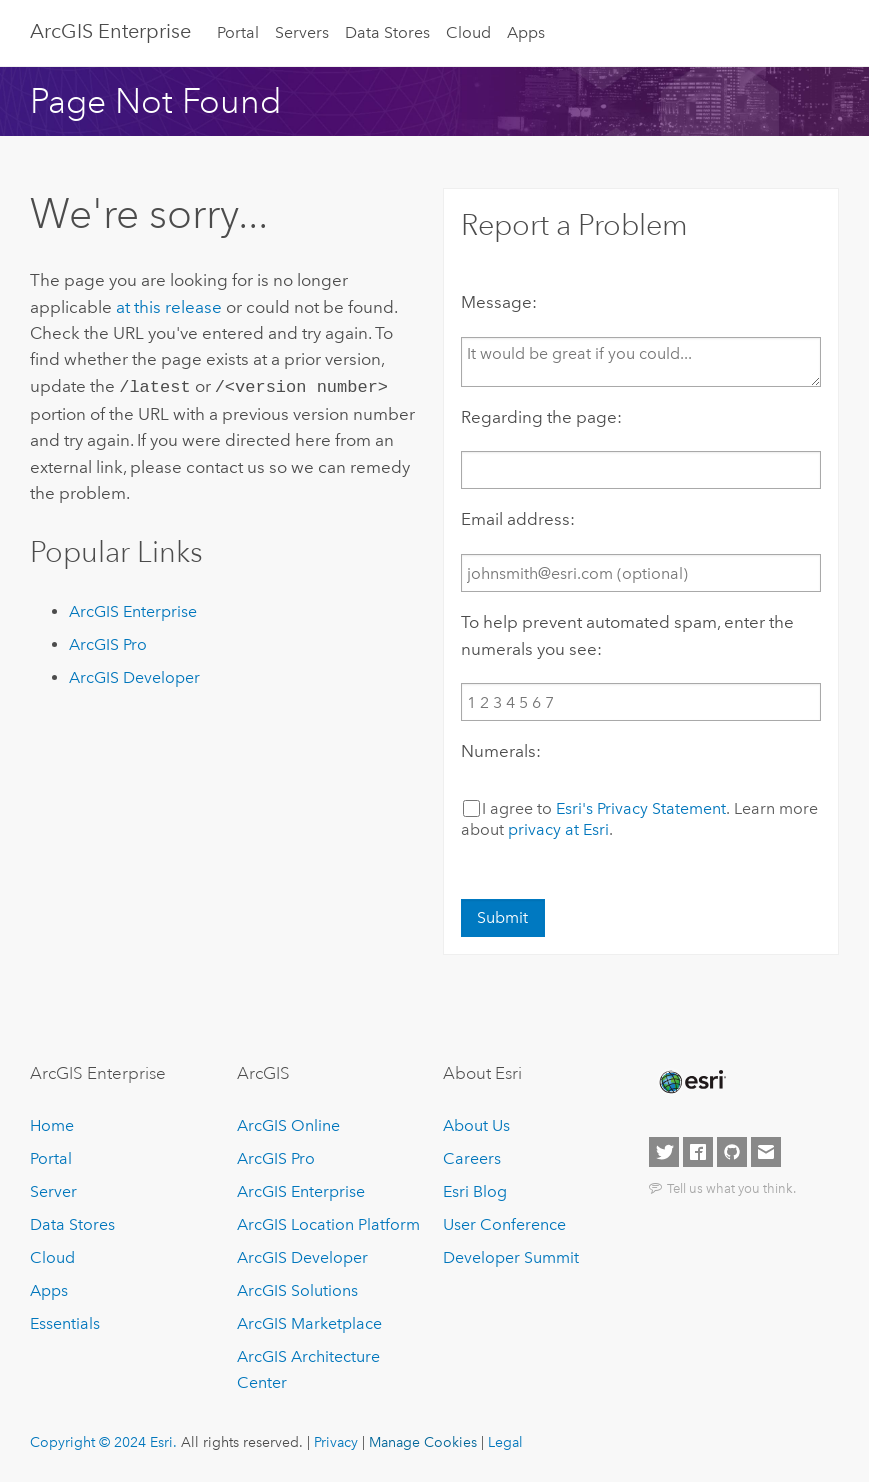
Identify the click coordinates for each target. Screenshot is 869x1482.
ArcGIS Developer (134, 675)
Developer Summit (511, 1257)
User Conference (504, 1224)
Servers (302, 32)
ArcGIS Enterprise (110, 31)
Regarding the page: (541, 417)
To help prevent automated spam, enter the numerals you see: (627, 635)
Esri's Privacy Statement (641, 808)
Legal (505, 1442)
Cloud (468, 32)
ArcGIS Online (288, 1125)
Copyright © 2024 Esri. (103, 1442)
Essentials (65, 1323)
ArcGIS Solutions (297, 1290)
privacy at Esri (558, 829)
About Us (476, 1125)
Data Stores (387, 32)
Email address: (518, 519)
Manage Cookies (423, 1442)
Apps (526, 32)
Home (52, 1125)
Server (53, 1191)
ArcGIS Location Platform (328, 1224)
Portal (238, 32)
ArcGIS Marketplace (309, 1323)
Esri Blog (475, 1191)
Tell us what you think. (731, 1188)
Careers (472, 1158)
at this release (169, 307)
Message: (499, 302)
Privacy (336, 1442)
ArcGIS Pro (108, 642)
